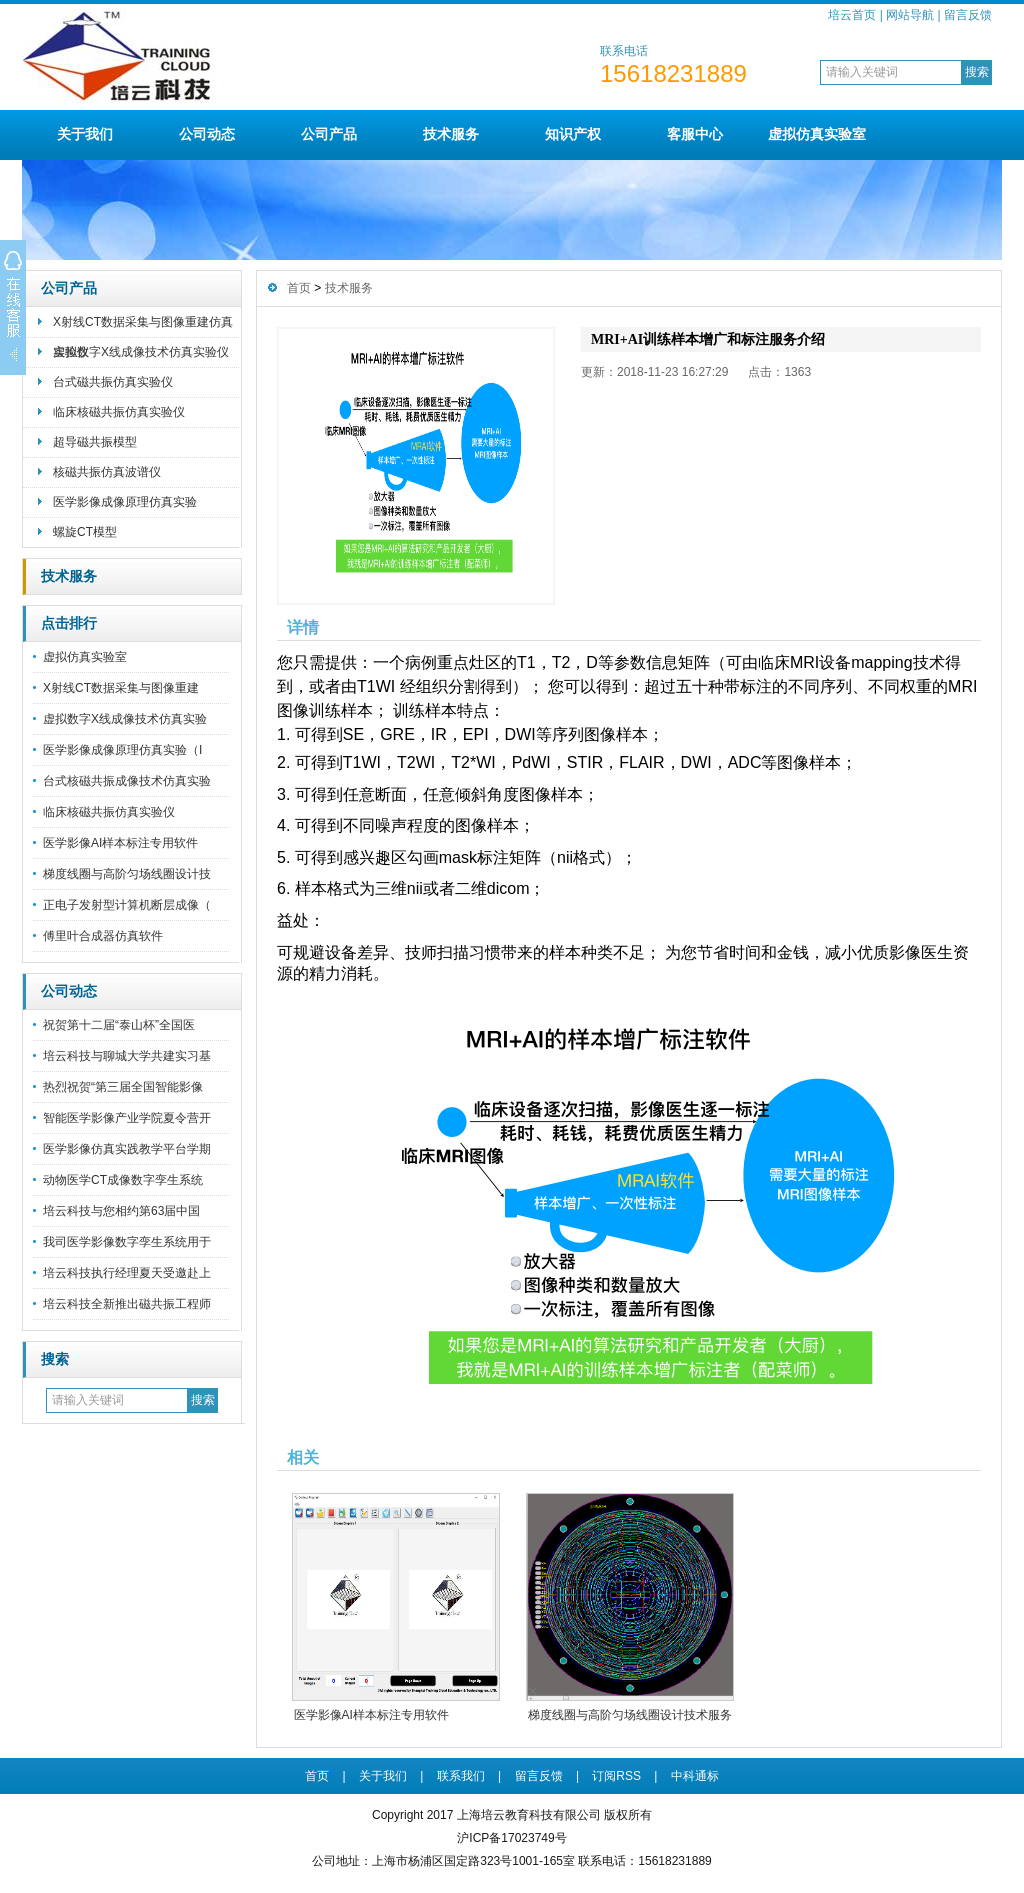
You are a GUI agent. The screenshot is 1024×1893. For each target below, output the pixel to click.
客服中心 (695, 134)
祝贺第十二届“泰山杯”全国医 (119, 1025)
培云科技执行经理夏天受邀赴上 (127, 1273)
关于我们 (85, 134)
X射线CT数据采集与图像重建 (121, 688)
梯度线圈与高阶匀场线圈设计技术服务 (630, 1715)
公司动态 (207, 134)
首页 (299, 288)
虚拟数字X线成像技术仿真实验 (125, 719)
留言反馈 (968, 15)
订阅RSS (616, 1776)
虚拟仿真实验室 (817, 134)
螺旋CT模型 (85, 532)
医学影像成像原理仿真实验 (125, 502)
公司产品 (329, 134)
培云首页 (852, 15)
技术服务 (451, 134)
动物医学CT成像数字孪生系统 (123, 1180)
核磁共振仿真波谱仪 (107, 472)
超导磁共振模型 (95, 442)
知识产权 (573, 134)
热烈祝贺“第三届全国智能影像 (123, 1087)
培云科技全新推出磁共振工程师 (127, 1304)
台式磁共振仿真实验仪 (113, 382)
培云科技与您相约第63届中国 (121, 1211)
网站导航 (910, 15)
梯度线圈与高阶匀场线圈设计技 (127, 874)
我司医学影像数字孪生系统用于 (127, 1242)
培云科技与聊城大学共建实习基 (127, 1056)
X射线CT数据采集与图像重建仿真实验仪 (143, 326)
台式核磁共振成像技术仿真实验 (127, 781)
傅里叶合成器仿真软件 (103, 936)
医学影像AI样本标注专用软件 (120, 843)
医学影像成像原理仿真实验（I (122, 750)
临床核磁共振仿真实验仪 (119, 412)
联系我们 (461, 1776)
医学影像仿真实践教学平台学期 (127, 1149)
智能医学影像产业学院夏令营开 (127, 1118)
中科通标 (695, 1776)
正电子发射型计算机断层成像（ (127, 905)
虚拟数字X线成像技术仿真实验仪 (141, 352)
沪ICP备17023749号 (511, 1838)
